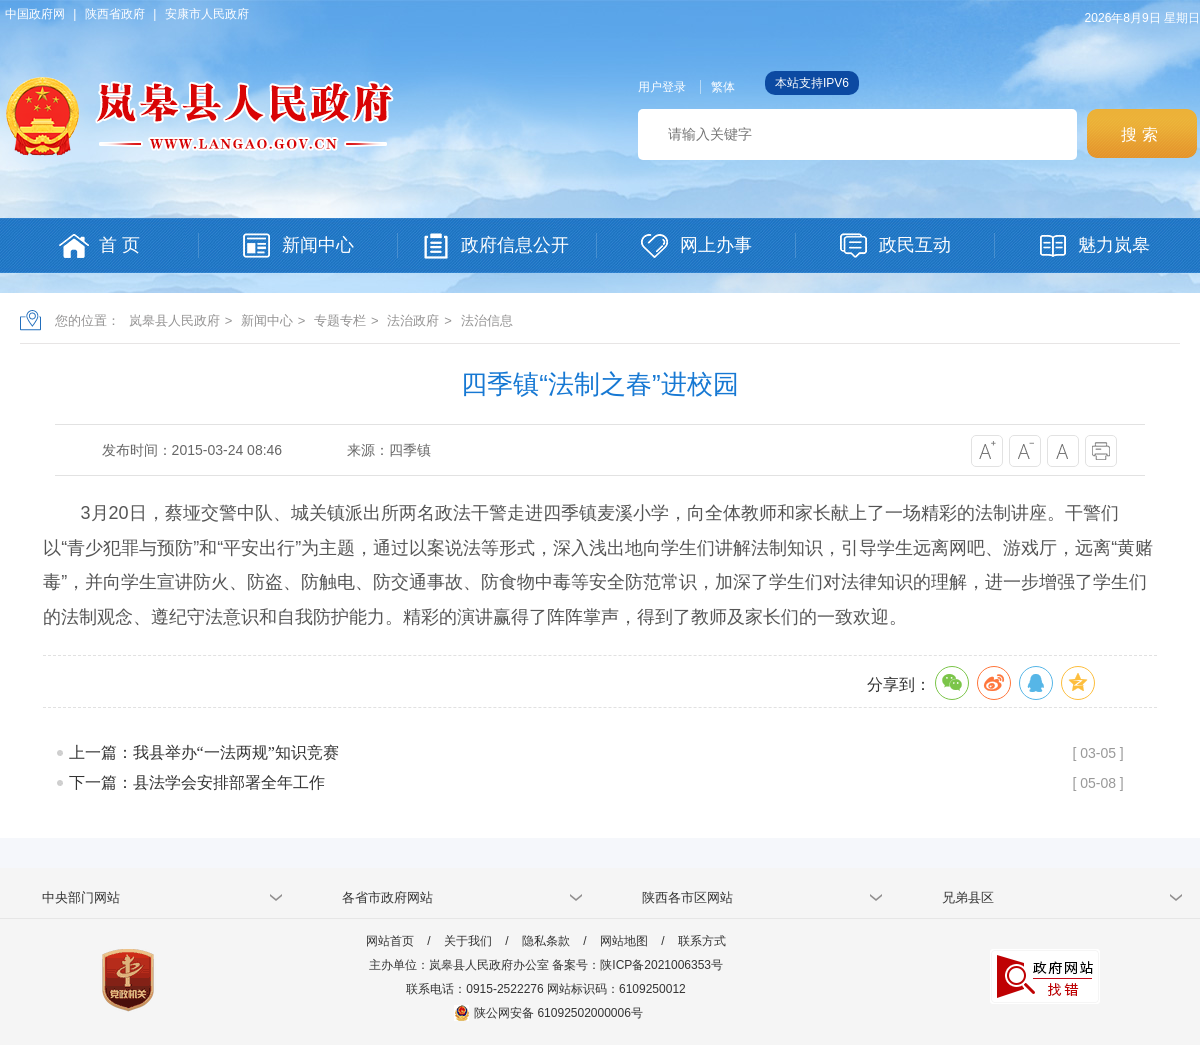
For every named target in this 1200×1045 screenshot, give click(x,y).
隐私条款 (546, 941)
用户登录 (662, 87)
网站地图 (624, 941)
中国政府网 (35, 14)
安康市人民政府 (207, 14)
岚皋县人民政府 (174, 320)
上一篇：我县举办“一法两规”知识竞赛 (204, 752)
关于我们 (468, 941)
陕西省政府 (115, 14)
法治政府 (413, 320)
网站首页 (390, 941)
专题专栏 (340, 320)
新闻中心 (267, 320)
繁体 (723, 87)
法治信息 (487, 320)
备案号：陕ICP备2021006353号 (637, 965)
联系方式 (702, 941)
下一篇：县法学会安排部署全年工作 (197, 782)
